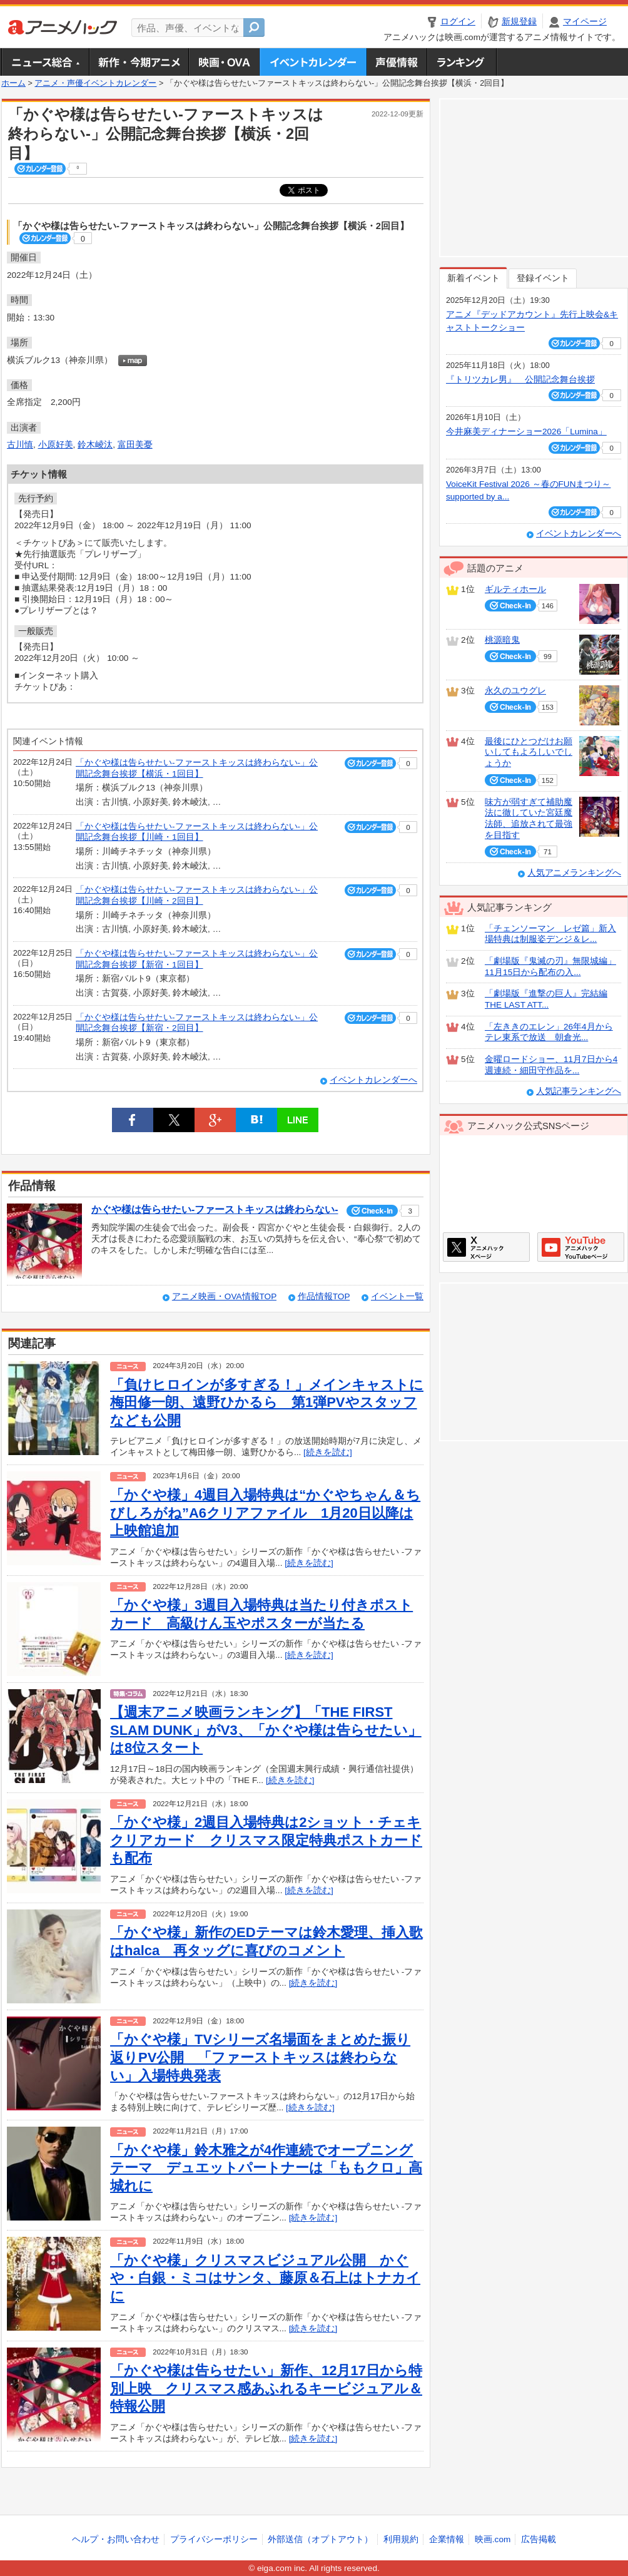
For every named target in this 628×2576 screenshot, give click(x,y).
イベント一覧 (397, 1296)
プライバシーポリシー (214, 2539)
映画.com (492, 2539)
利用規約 (400, 2539)
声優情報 (397, 62)
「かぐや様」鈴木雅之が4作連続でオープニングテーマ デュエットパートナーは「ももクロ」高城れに (266, 2168)
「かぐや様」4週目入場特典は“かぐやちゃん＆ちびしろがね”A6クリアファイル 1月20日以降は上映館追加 (265, 1512)
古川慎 (20, 444)
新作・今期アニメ (138, 62)
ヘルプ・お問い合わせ (116, 2539)
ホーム (13, 83)
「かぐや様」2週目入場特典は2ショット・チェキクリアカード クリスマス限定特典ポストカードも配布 (266, 1840)
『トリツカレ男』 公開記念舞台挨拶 (520, 379)
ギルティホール (515, 589)
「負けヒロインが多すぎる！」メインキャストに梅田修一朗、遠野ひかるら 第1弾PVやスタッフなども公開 (266, 1402)
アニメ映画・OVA (224, 62)
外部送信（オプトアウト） (320, 2539)
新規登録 (519, 21)
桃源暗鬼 (502, 640)
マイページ (585, 21)
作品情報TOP (324, 1296)
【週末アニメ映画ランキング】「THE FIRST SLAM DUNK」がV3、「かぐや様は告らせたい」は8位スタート (266, 1730)
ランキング (462, 62)
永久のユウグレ (515, 690)
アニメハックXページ (486, 1247)
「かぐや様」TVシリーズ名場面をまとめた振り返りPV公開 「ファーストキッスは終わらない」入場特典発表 (260, 2057)
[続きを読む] (327, 1452)
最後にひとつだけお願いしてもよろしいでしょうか (528, 752)
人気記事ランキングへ (578, 1091)
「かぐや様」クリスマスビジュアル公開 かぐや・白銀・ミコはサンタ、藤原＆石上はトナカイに (265, 2278)
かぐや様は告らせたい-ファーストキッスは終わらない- (214, 1209)
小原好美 (55, 444)
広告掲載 (538, 2539)
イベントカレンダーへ (373, 1080)
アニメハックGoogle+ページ (580, 1247)
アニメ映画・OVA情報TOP (224, 1296)
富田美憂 (135, 444)
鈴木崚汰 (95, 444)
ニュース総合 (45, 62)
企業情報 (446, 2539)
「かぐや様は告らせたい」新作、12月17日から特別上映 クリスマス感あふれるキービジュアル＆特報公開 (266, 2388)
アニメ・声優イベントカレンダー (313, 62)
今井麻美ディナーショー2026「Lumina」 (526, 431)
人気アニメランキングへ (574, 872)
